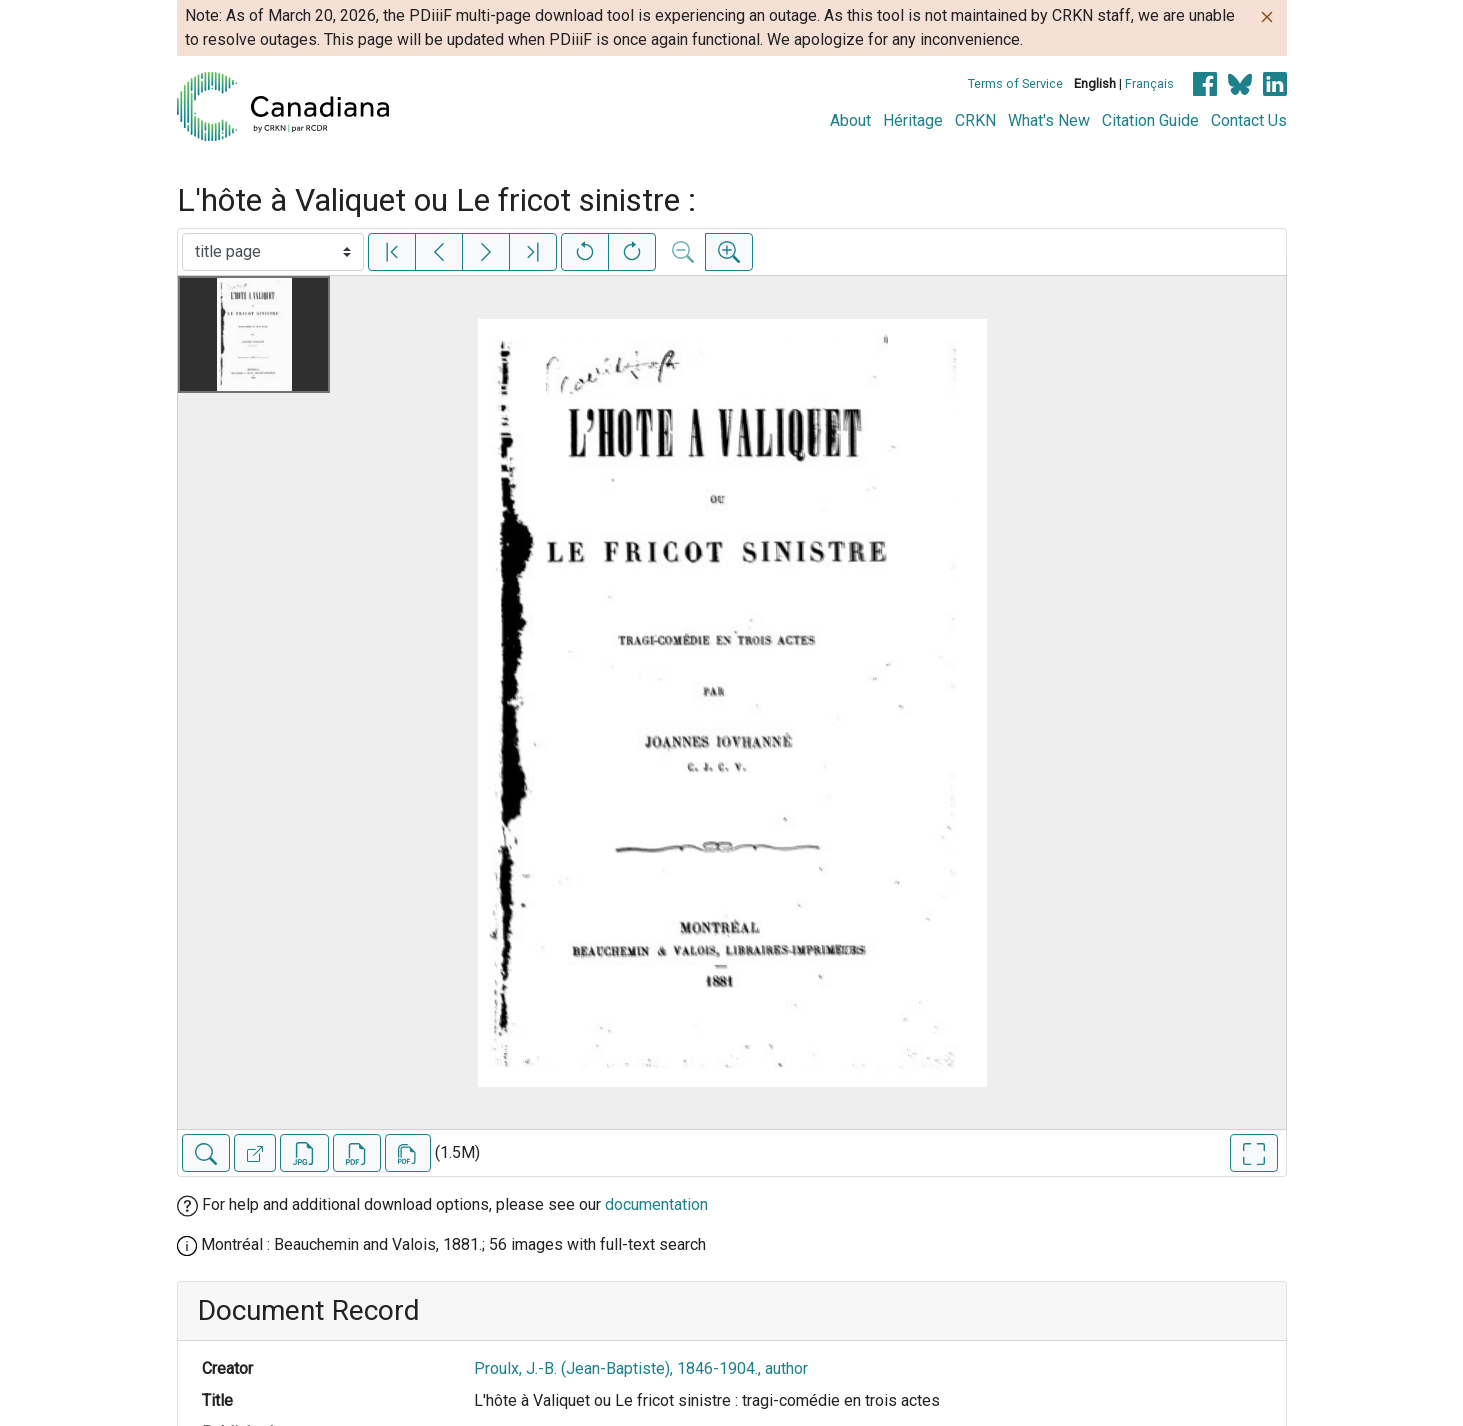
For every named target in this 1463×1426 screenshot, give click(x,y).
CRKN (975, 120)
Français (1149, 83)
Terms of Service (1015, 83)
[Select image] (273, 252)
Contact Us (1249, 120)
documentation (656, 1204)
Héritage (913, 120)
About (850, 120)
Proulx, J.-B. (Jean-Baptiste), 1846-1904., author (641, 1368)
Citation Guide (1150, 120)
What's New (1049, 120)
